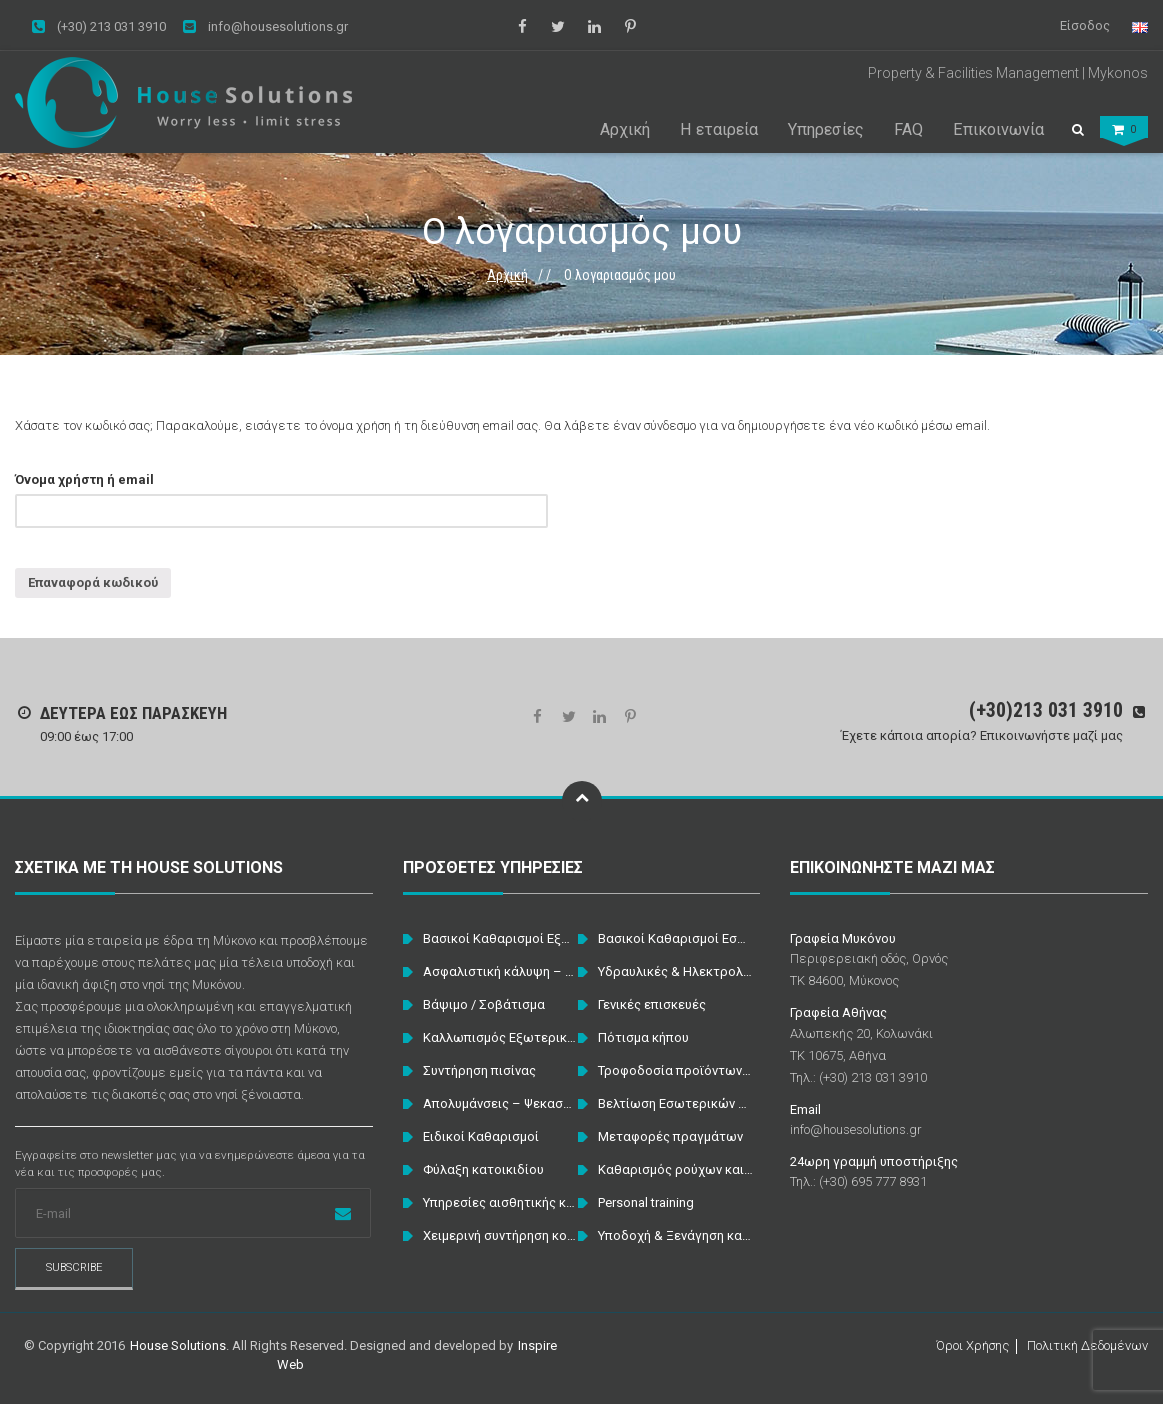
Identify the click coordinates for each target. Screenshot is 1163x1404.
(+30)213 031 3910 (1046, 710)
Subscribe (74, 1267)
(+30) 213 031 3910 (99, 27)
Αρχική (507, 275)
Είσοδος (1085, 25)
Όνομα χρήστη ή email (84, 479)
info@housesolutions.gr (265, 27)
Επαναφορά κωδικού (93, 582)
